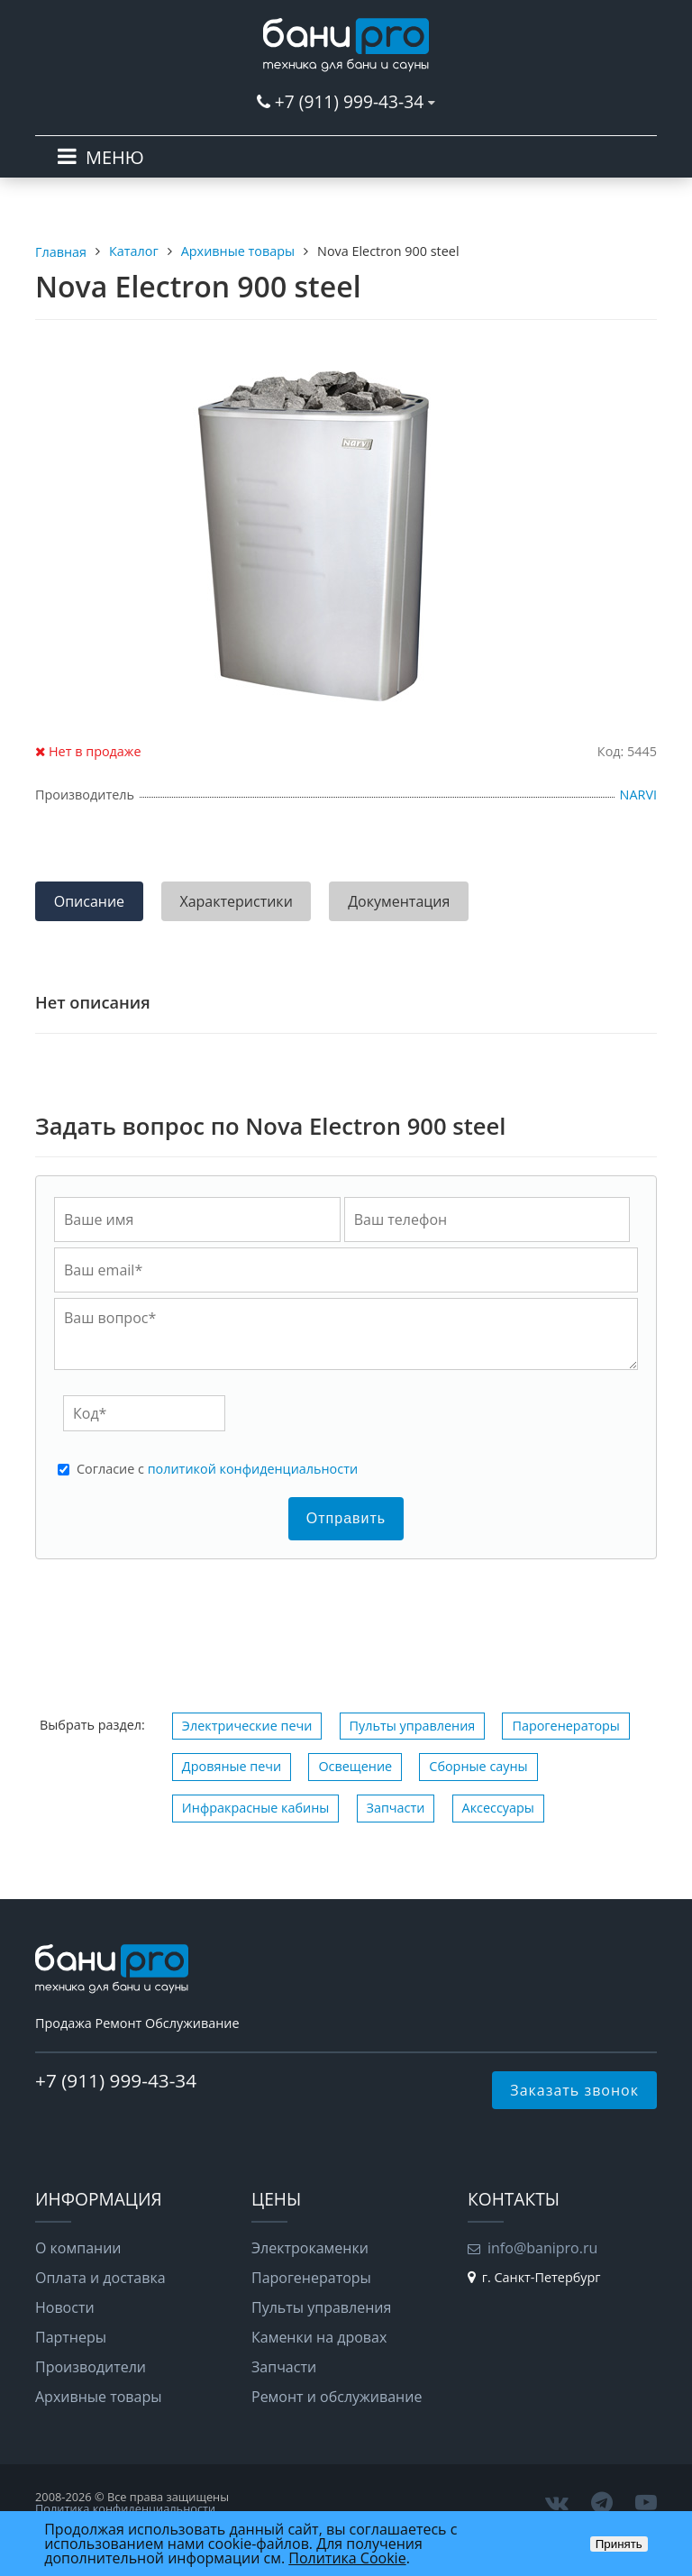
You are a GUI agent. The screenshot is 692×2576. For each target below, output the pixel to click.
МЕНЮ (115, 157)
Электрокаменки (310, 2248)
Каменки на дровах (319, 2337)
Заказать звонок (574, 2090)
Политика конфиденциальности (125, 2508)
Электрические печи (247, 1725)
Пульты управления (413, 1725)
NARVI (638, 794)
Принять (619, 2544)
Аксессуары (498, 1807)
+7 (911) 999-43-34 (349, 101)
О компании (78, 2248)
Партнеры (70, 2337)
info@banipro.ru (542, 2248)
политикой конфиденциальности (253, 1468)
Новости (65, 2307)
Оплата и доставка (100, 2277)
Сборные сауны (478, 1766)
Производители (90, 2367)
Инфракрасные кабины (256, 1807)
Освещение (355, 1766)
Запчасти (396, 1807)
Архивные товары (98, 2396)
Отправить (346, 1518)
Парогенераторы (566, 1725)
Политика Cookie (346, 2558)
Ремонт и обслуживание (336, 2396)
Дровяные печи (231, 1766)
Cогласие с (217, 1469)
